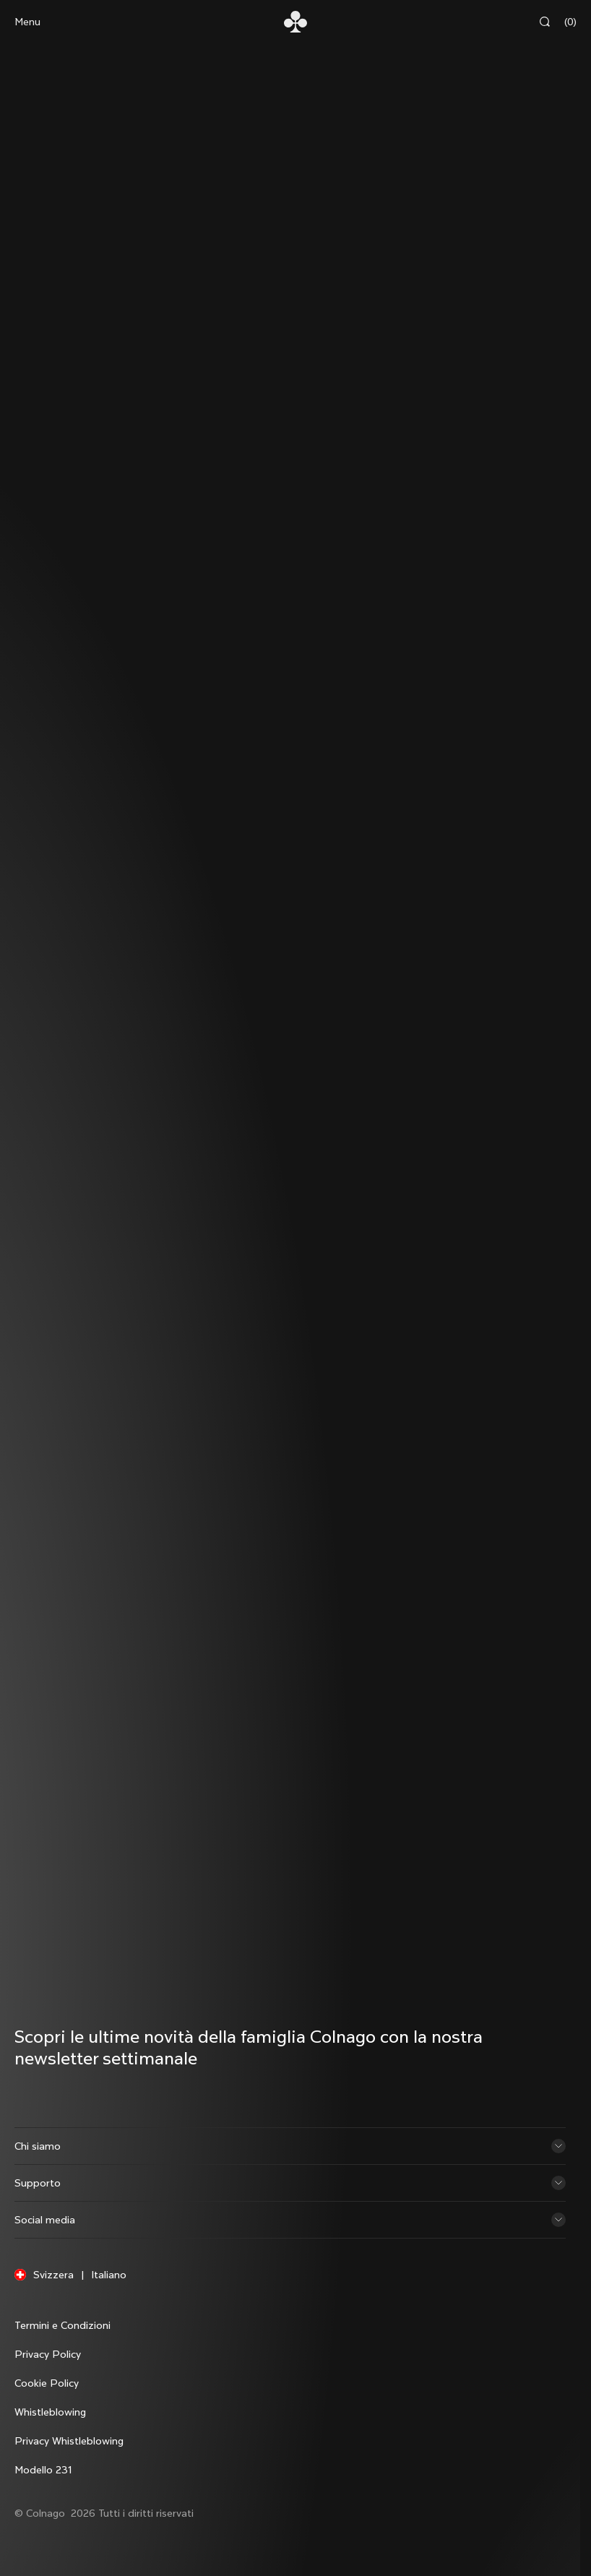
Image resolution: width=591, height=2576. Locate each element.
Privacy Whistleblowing (69, 2440)
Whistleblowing (50, 2411)
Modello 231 (43, 2469)
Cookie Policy (46, 2383)
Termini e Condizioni (62, 2325)
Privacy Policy (47, 2354)
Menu (27, 21)
